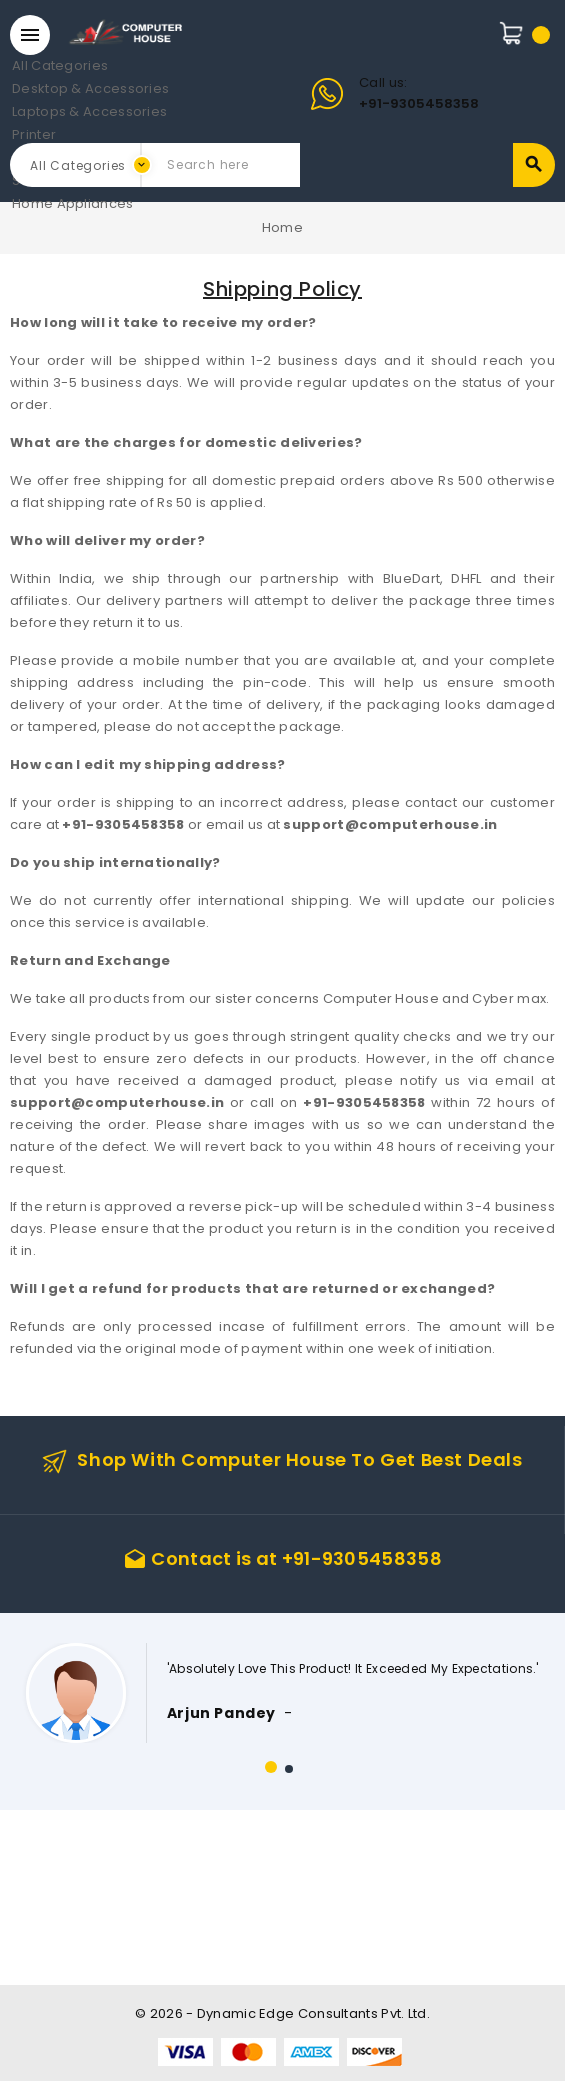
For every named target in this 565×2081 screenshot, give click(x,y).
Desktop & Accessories (30, 89)
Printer (30, 135)
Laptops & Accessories (30, 112)
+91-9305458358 (419, 103)
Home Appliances (30, 204)
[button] (271, 1767)
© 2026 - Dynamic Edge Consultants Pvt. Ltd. (282, 2013)
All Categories (30, 66)
